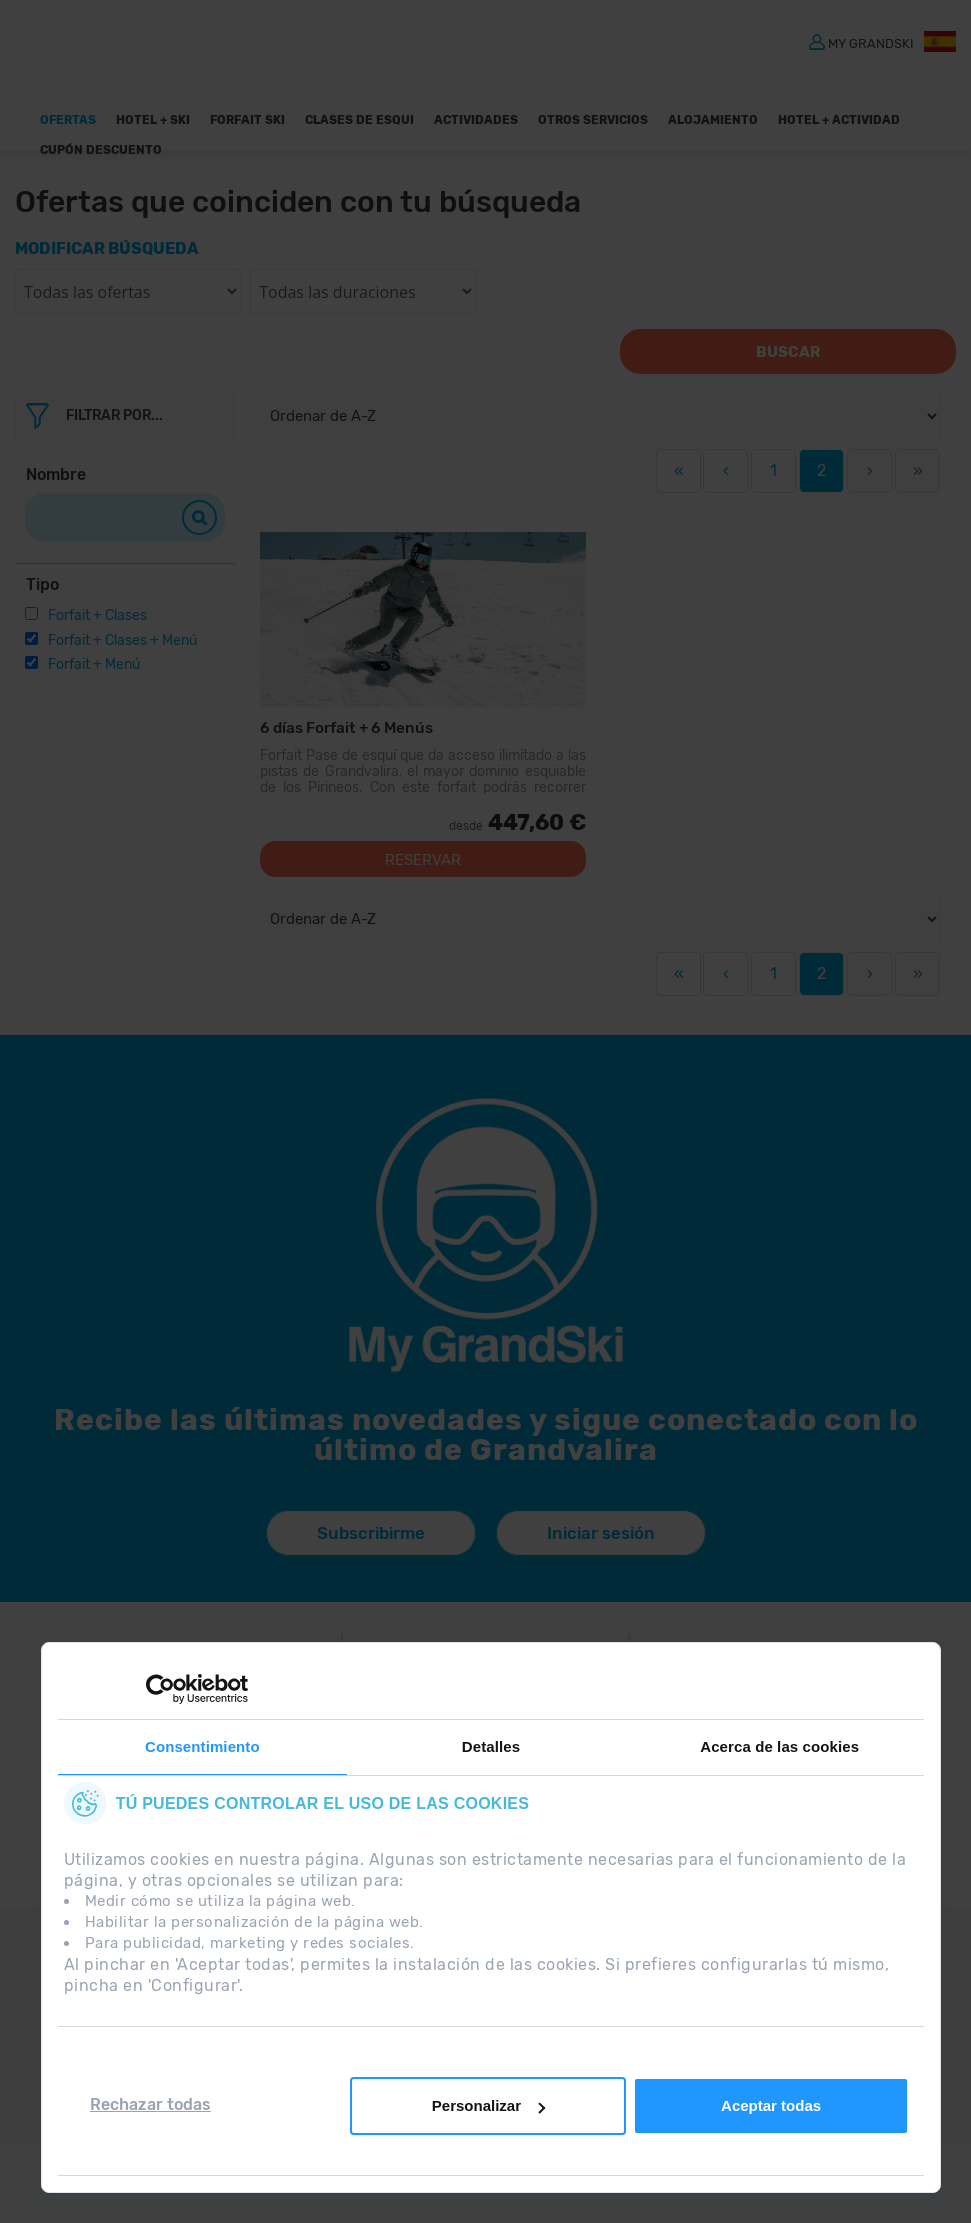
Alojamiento (713, 120)
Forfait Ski (247, 120)
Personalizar (488, 2105)
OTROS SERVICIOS (593, 120)
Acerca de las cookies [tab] (779, 1746)
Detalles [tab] (491, 1746)
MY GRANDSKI (871, 42)
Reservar (423, 877)
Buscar (806, 352)
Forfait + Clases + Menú (122, 640)
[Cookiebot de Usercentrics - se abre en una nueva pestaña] (160, 1689)
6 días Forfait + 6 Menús (344, 728)
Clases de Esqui (359, 120)
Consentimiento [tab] (202, 1746)
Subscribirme (369, 1550)
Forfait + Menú (94, 664)
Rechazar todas (150, 2104)
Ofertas (68, 120)
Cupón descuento (101, 150)
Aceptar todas (771, 2105)
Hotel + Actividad (839, 120)
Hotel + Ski (153, 120)
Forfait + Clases (97, 615)
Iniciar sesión (601, 1550)
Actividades (476, 120)
